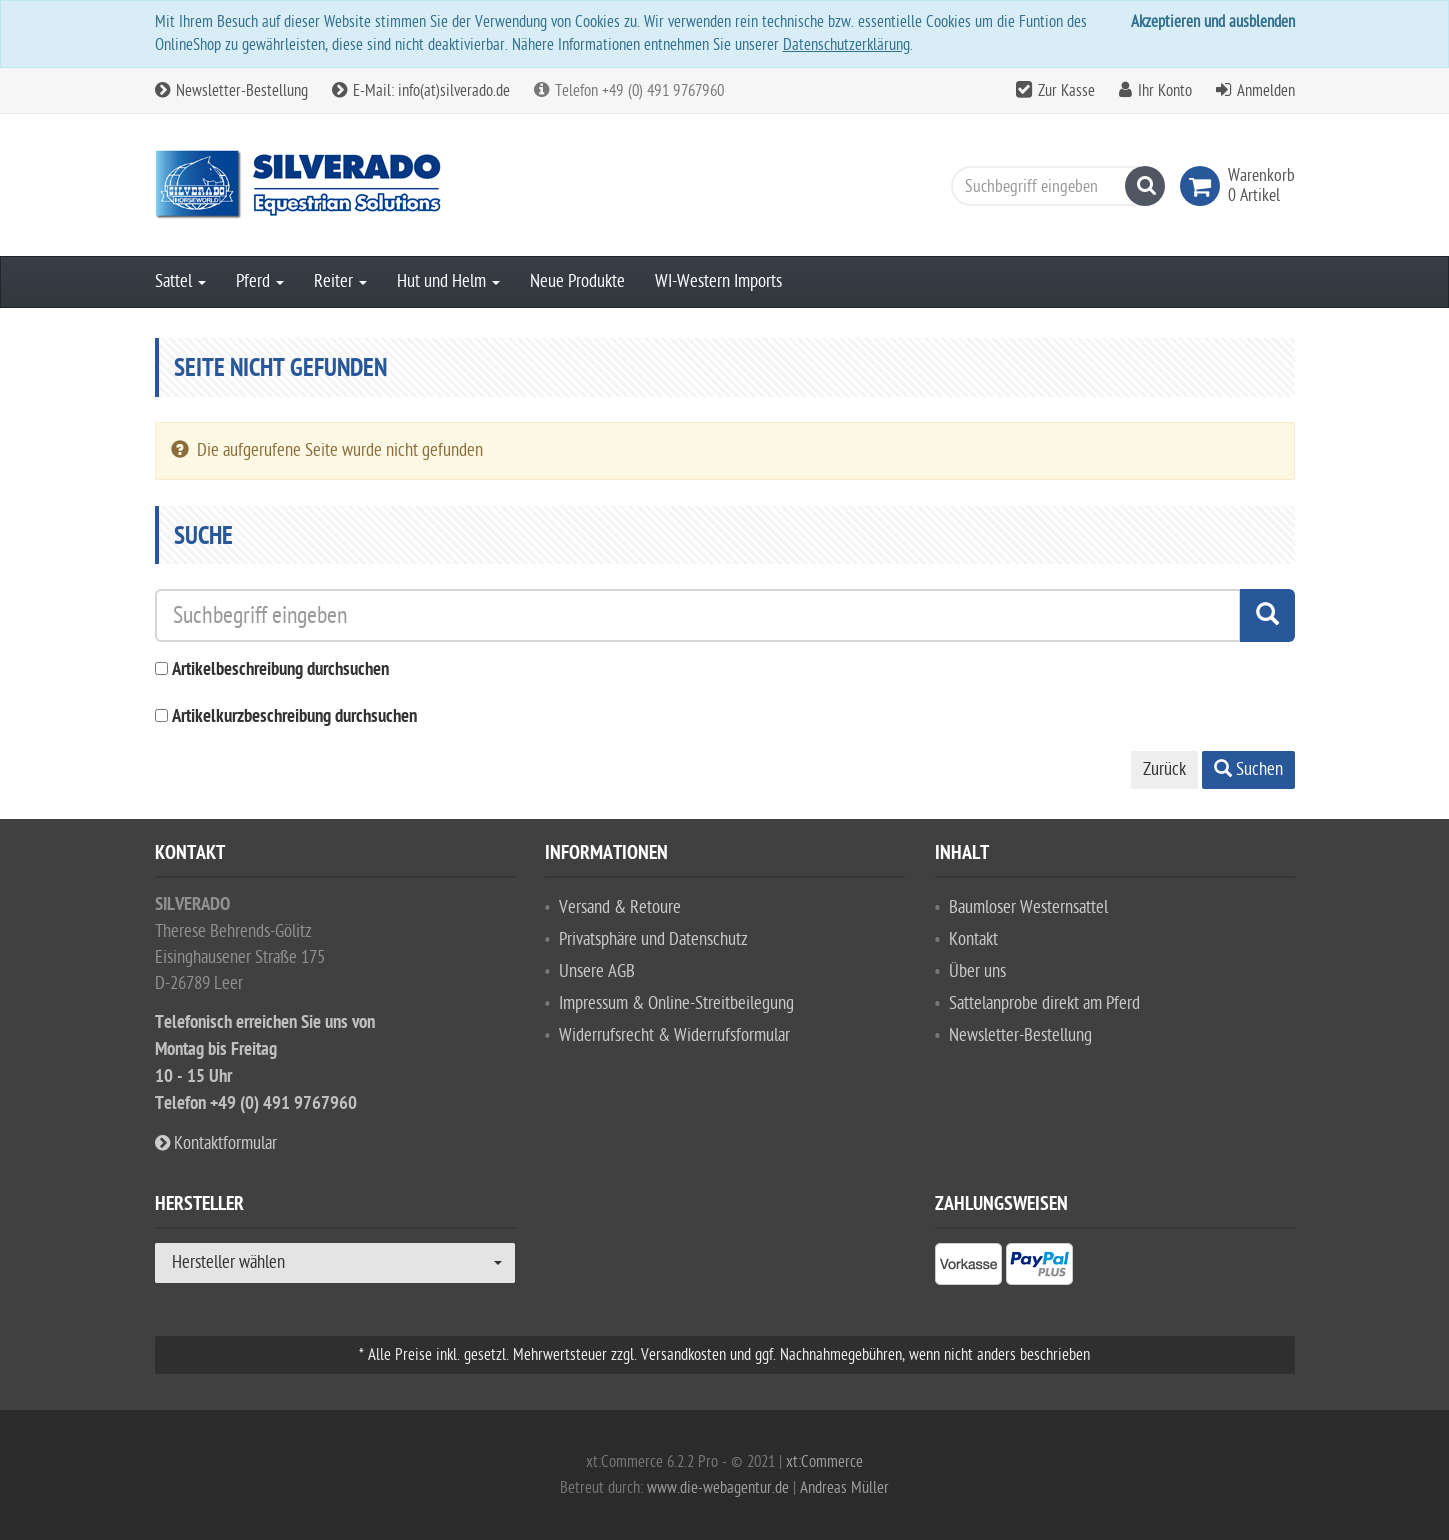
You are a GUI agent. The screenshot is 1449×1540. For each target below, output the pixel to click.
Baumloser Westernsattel (1028, 907)
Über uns (977, 971)
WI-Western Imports (718, 281)
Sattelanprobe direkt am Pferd (1044, 1003)
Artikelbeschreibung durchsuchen (280, 670)
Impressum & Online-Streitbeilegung (676, 1003)
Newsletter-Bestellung (231, 91)
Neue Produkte (577, 281)
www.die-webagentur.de (718, 1488)
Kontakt (973, 939)
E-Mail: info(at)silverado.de (421, 91)
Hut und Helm (448, 281)
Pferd (260, 281)
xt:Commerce (824, 1462)
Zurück (1164, 769)
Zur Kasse (1066, 91)
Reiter (340, 281)
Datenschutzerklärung (846, 45)
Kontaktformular (216, 1143)
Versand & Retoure (620, 907)
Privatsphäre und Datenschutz (653, 939)
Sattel (180, 281)
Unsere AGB (597, 971)
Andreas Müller (844, 1488)
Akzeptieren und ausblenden (1213, 22)
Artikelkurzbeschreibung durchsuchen (294, 717)
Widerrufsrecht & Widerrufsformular (674, 1035)
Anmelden (1266, 91)
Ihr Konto (1165, 91)
